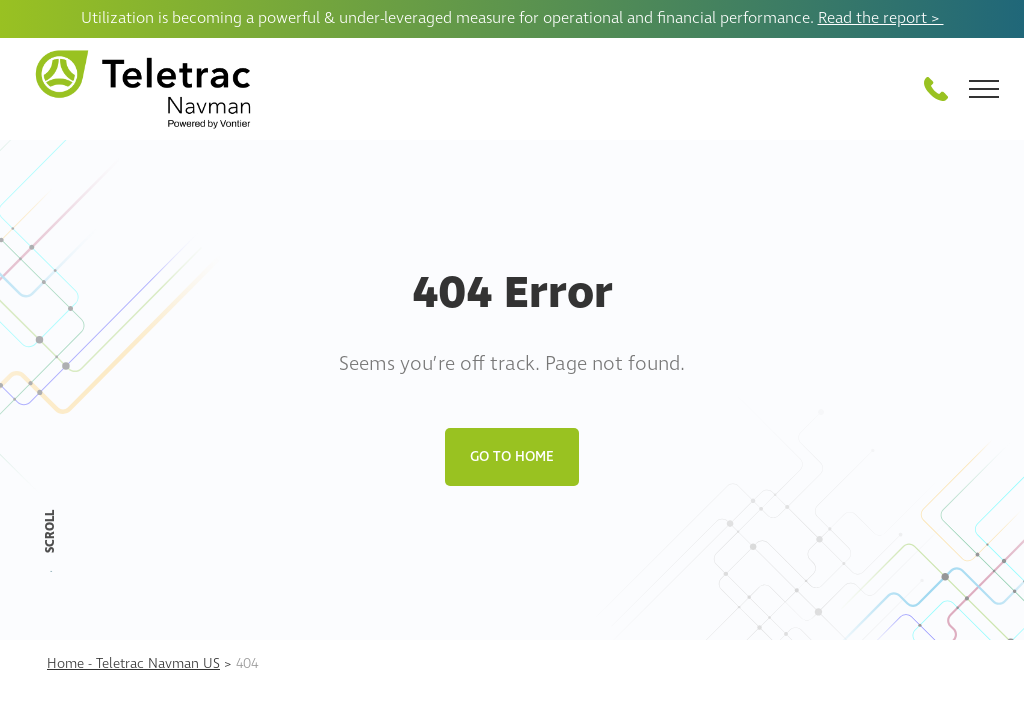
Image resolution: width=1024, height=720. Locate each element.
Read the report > (881, 18)
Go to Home (512, 456)
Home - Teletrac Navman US (133, 663)
